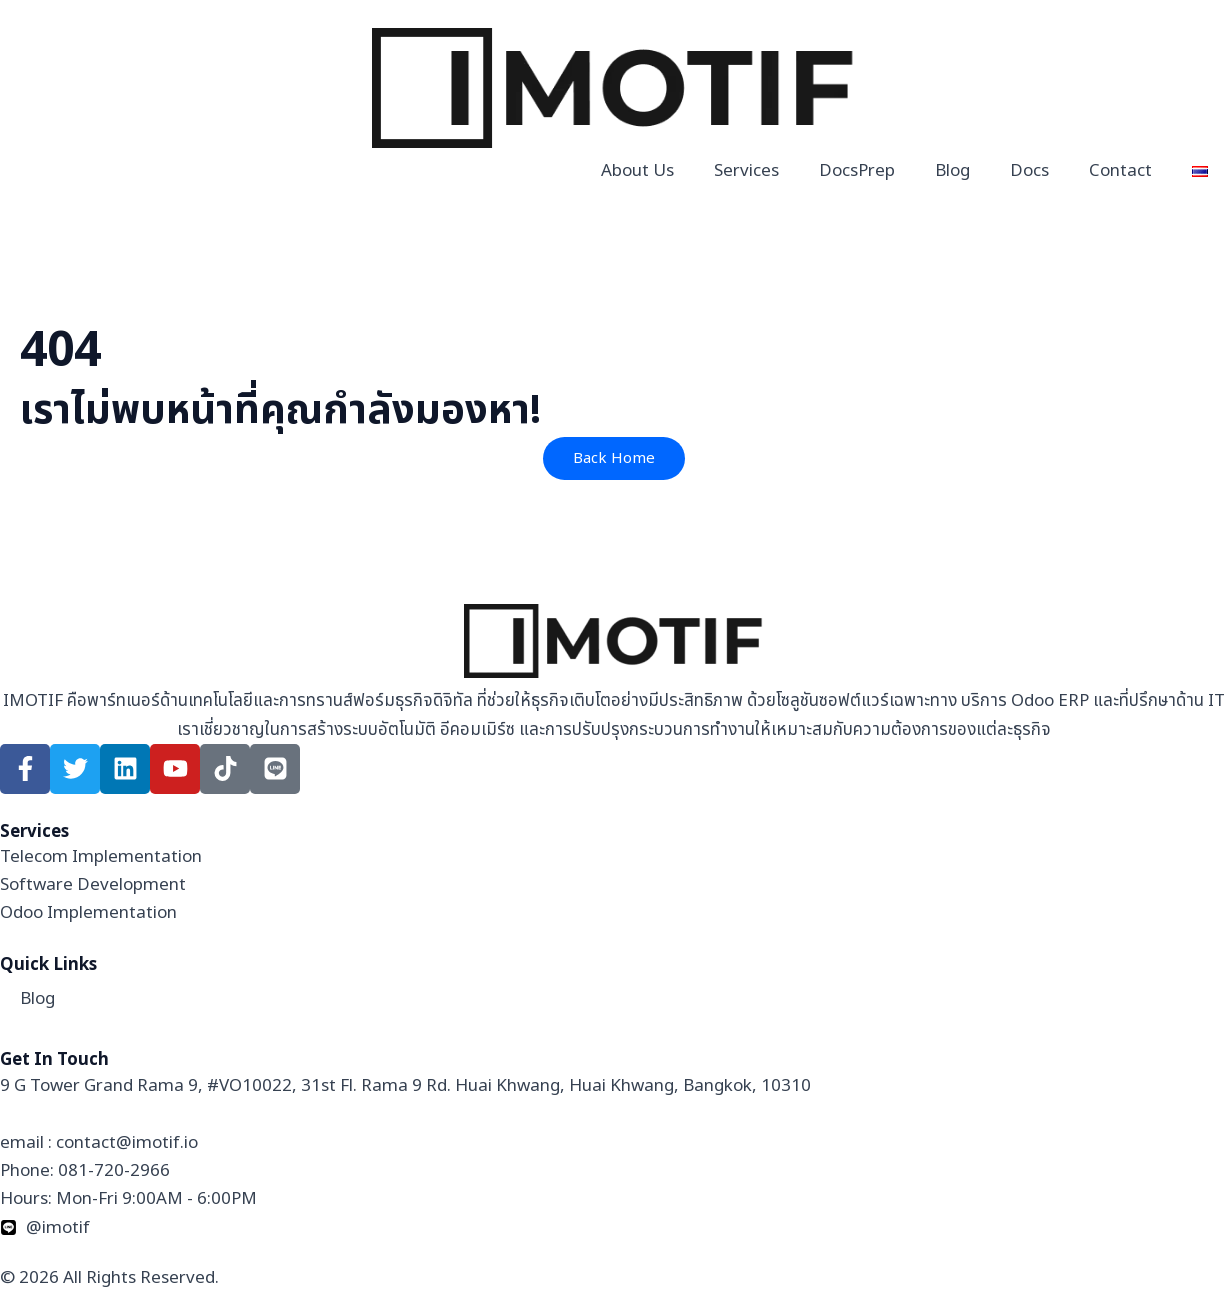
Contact (1120, 171)
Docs (1029, 171)
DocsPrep (857, 171)
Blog (952, 171)
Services (746, 171)
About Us (637, 171)
